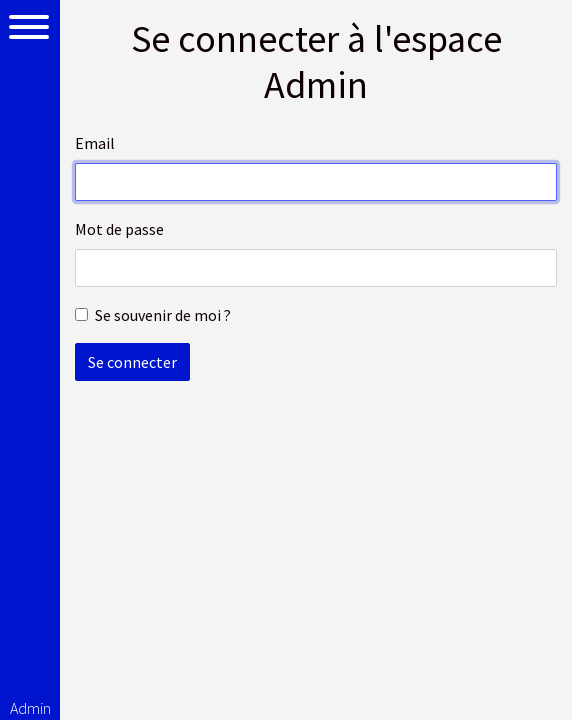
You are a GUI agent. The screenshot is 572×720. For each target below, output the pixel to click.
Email (95, 143)
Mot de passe (119, 229)
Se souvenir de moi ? (163, 315)
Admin (30, 708)
